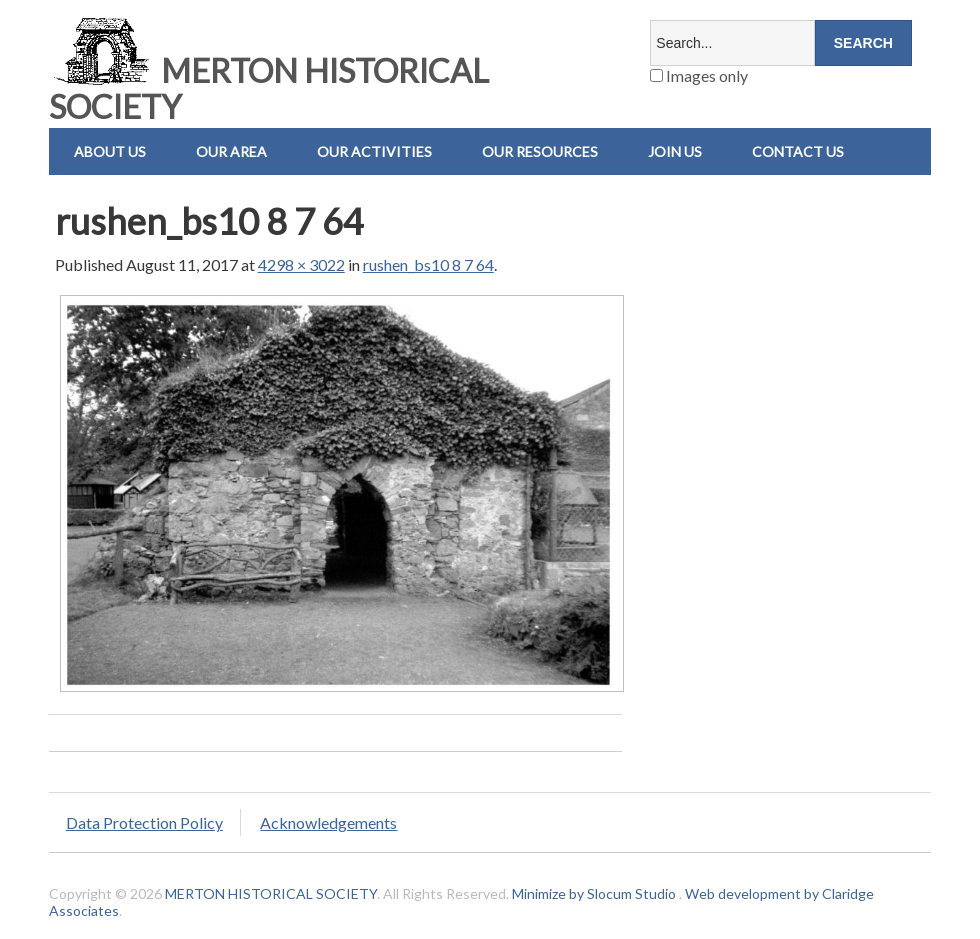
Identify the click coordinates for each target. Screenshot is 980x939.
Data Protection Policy (144, 822)
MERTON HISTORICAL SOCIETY (269, 88)
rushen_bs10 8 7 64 (428, 264)
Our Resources (540, 151)
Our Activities (374, 151)
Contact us (798, 151)
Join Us (675, 151)
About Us (110, 151)
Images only (699, 75)
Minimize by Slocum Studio (594, 893)
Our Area (231, 151)
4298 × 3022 (301, 264)
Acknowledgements (328, 822)
